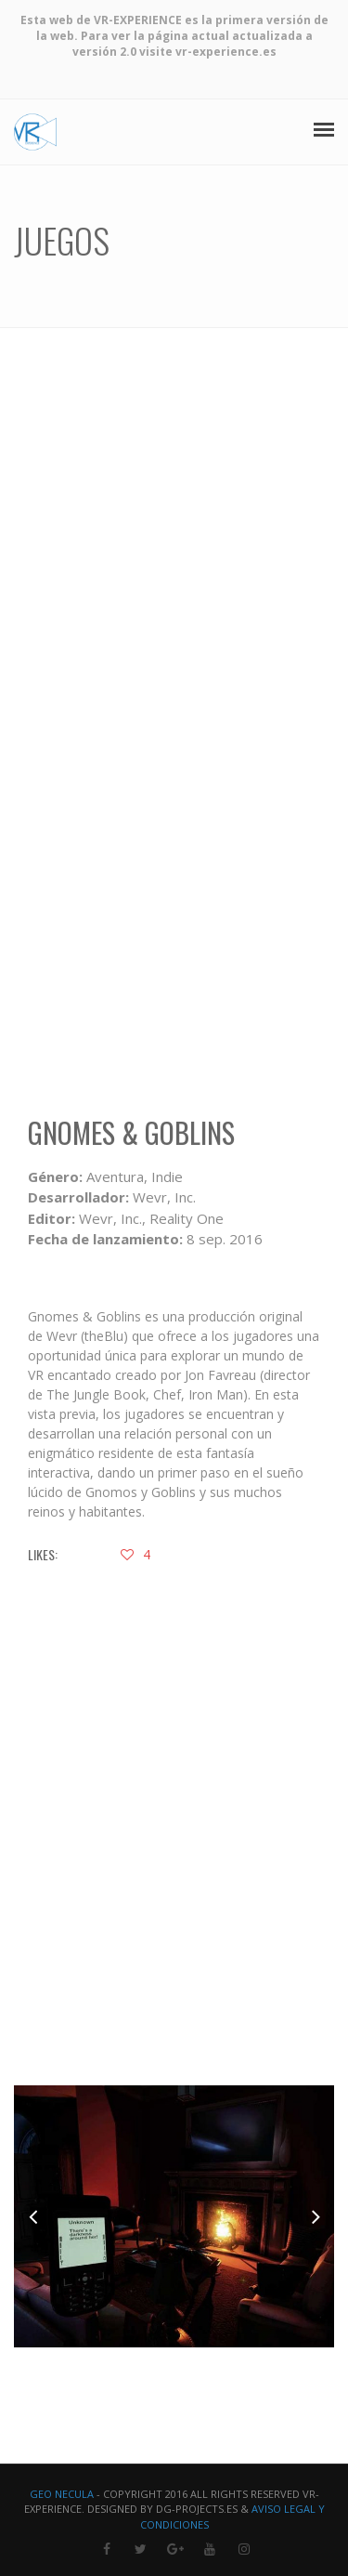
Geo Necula (62, 2494)
